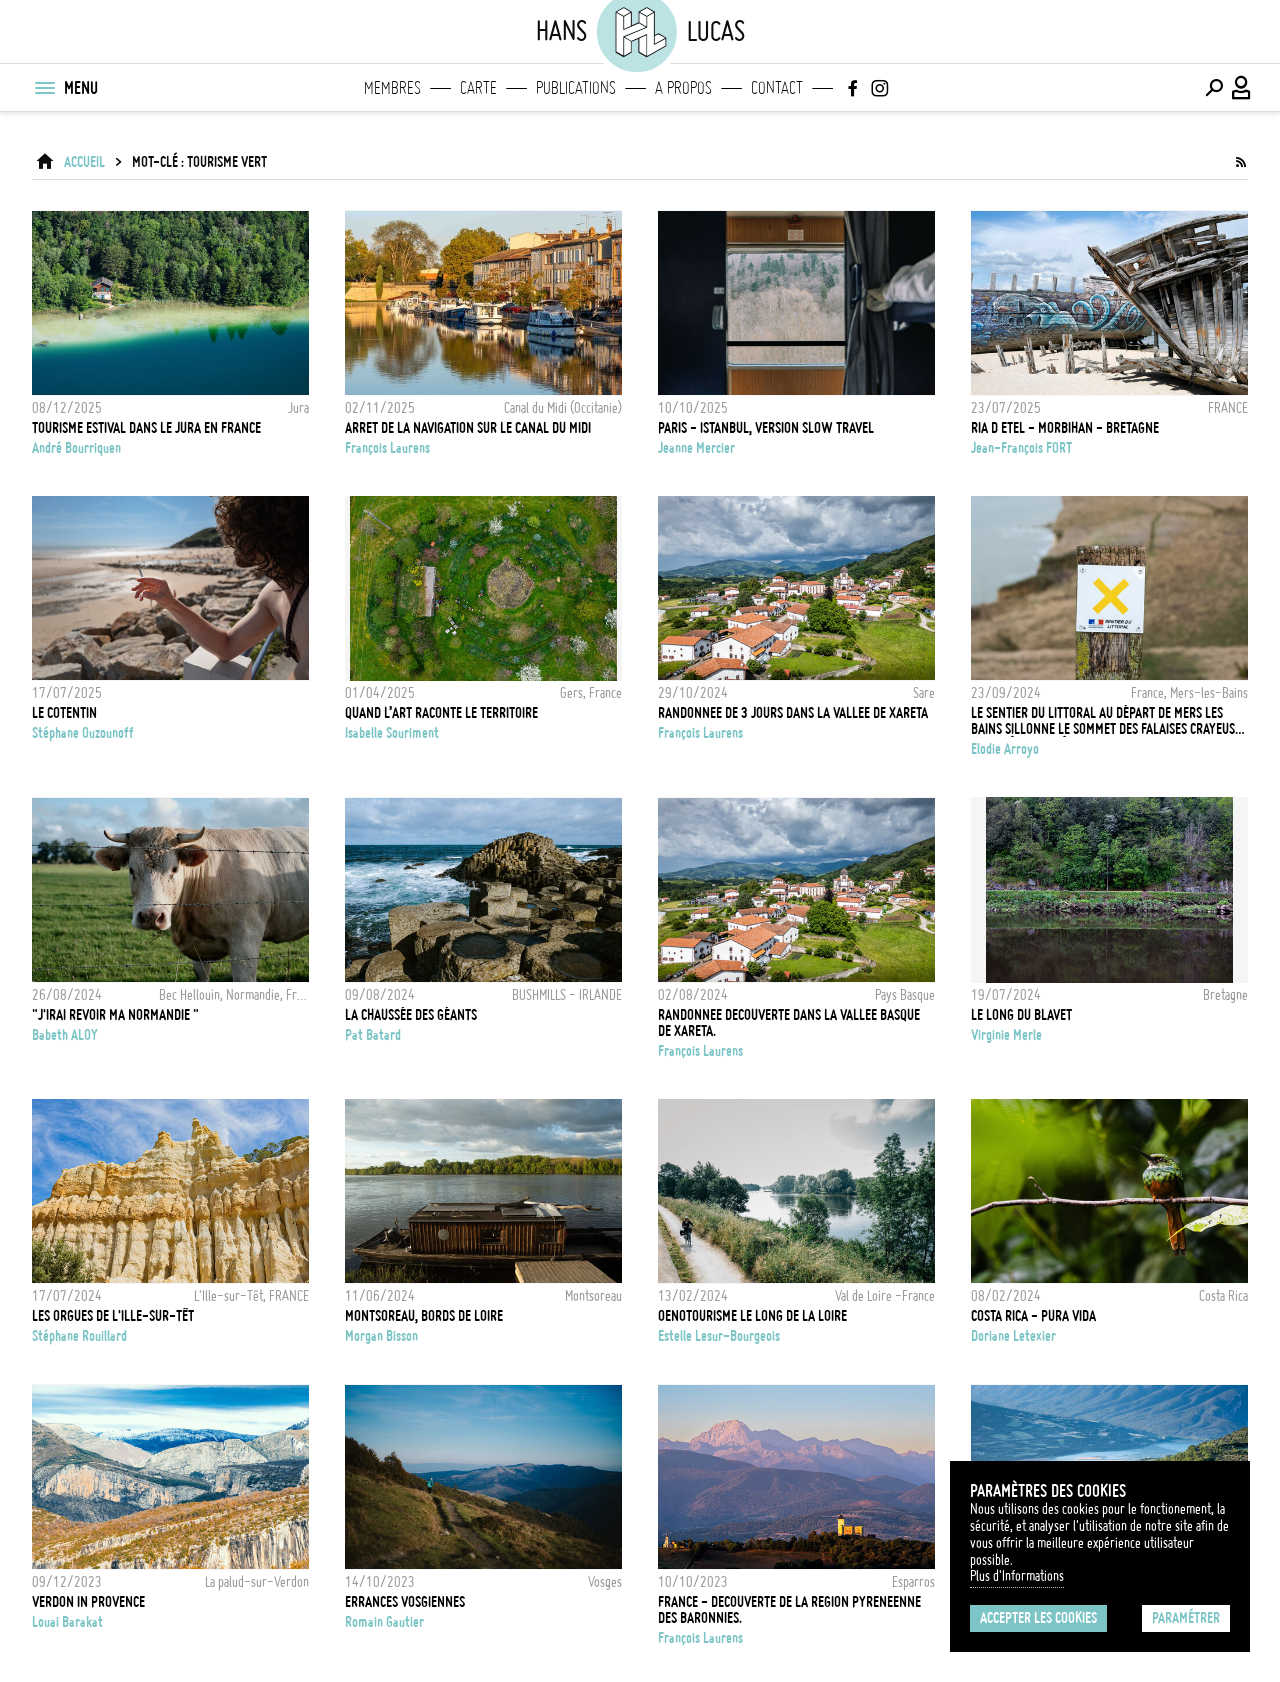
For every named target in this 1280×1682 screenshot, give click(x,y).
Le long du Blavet (1021, 1015)
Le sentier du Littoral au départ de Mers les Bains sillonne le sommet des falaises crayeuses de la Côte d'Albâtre (1109, 721)
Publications (576, 88)
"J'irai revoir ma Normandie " (115, 1015)
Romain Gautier (384, 1622)
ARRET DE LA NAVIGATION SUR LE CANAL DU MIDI (468, 428)
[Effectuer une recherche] (1214, 88)
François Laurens (387, 448)
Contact (777, 88)
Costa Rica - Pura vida (1033, 1316)
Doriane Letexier (1013, 1336)
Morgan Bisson (381, 1336)
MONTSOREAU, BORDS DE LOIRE (424, 1316)
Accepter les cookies (1038, 1618)
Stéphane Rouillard (79, 1336)
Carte (478, 88)
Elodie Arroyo (1005, 749)
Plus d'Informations (1017, 1576)
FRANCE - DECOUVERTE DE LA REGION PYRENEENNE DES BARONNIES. (789, 1610)
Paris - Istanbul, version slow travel (766, 428)
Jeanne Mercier (696, 448)
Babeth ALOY (65, 1035)
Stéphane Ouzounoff (83, 733)
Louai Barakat (67, 1622)
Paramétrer (1186, 1618)
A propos (683, 88)
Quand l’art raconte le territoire (441, 713)
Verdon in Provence (88, 1602)
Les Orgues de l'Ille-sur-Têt (113, 1316)
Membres (392, 88)
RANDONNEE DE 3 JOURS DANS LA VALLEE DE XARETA (793, 713)
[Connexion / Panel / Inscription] (1242, 88)
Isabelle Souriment (392, 733)
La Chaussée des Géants (411, 1015)
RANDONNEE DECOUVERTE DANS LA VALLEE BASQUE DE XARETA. (789, 1023)
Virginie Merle (1006, 1035)
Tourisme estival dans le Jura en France (146, 428)
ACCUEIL (84, 162)
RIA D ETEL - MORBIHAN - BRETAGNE (1065, 428)
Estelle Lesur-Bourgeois (719, 1336)
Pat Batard (373, 1035)
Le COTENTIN (64, 713)
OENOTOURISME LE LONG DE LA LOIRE (752, 1316)
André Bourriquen (76, 448)
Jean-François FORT (1021, 448)
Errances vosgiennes (405, 1602)
